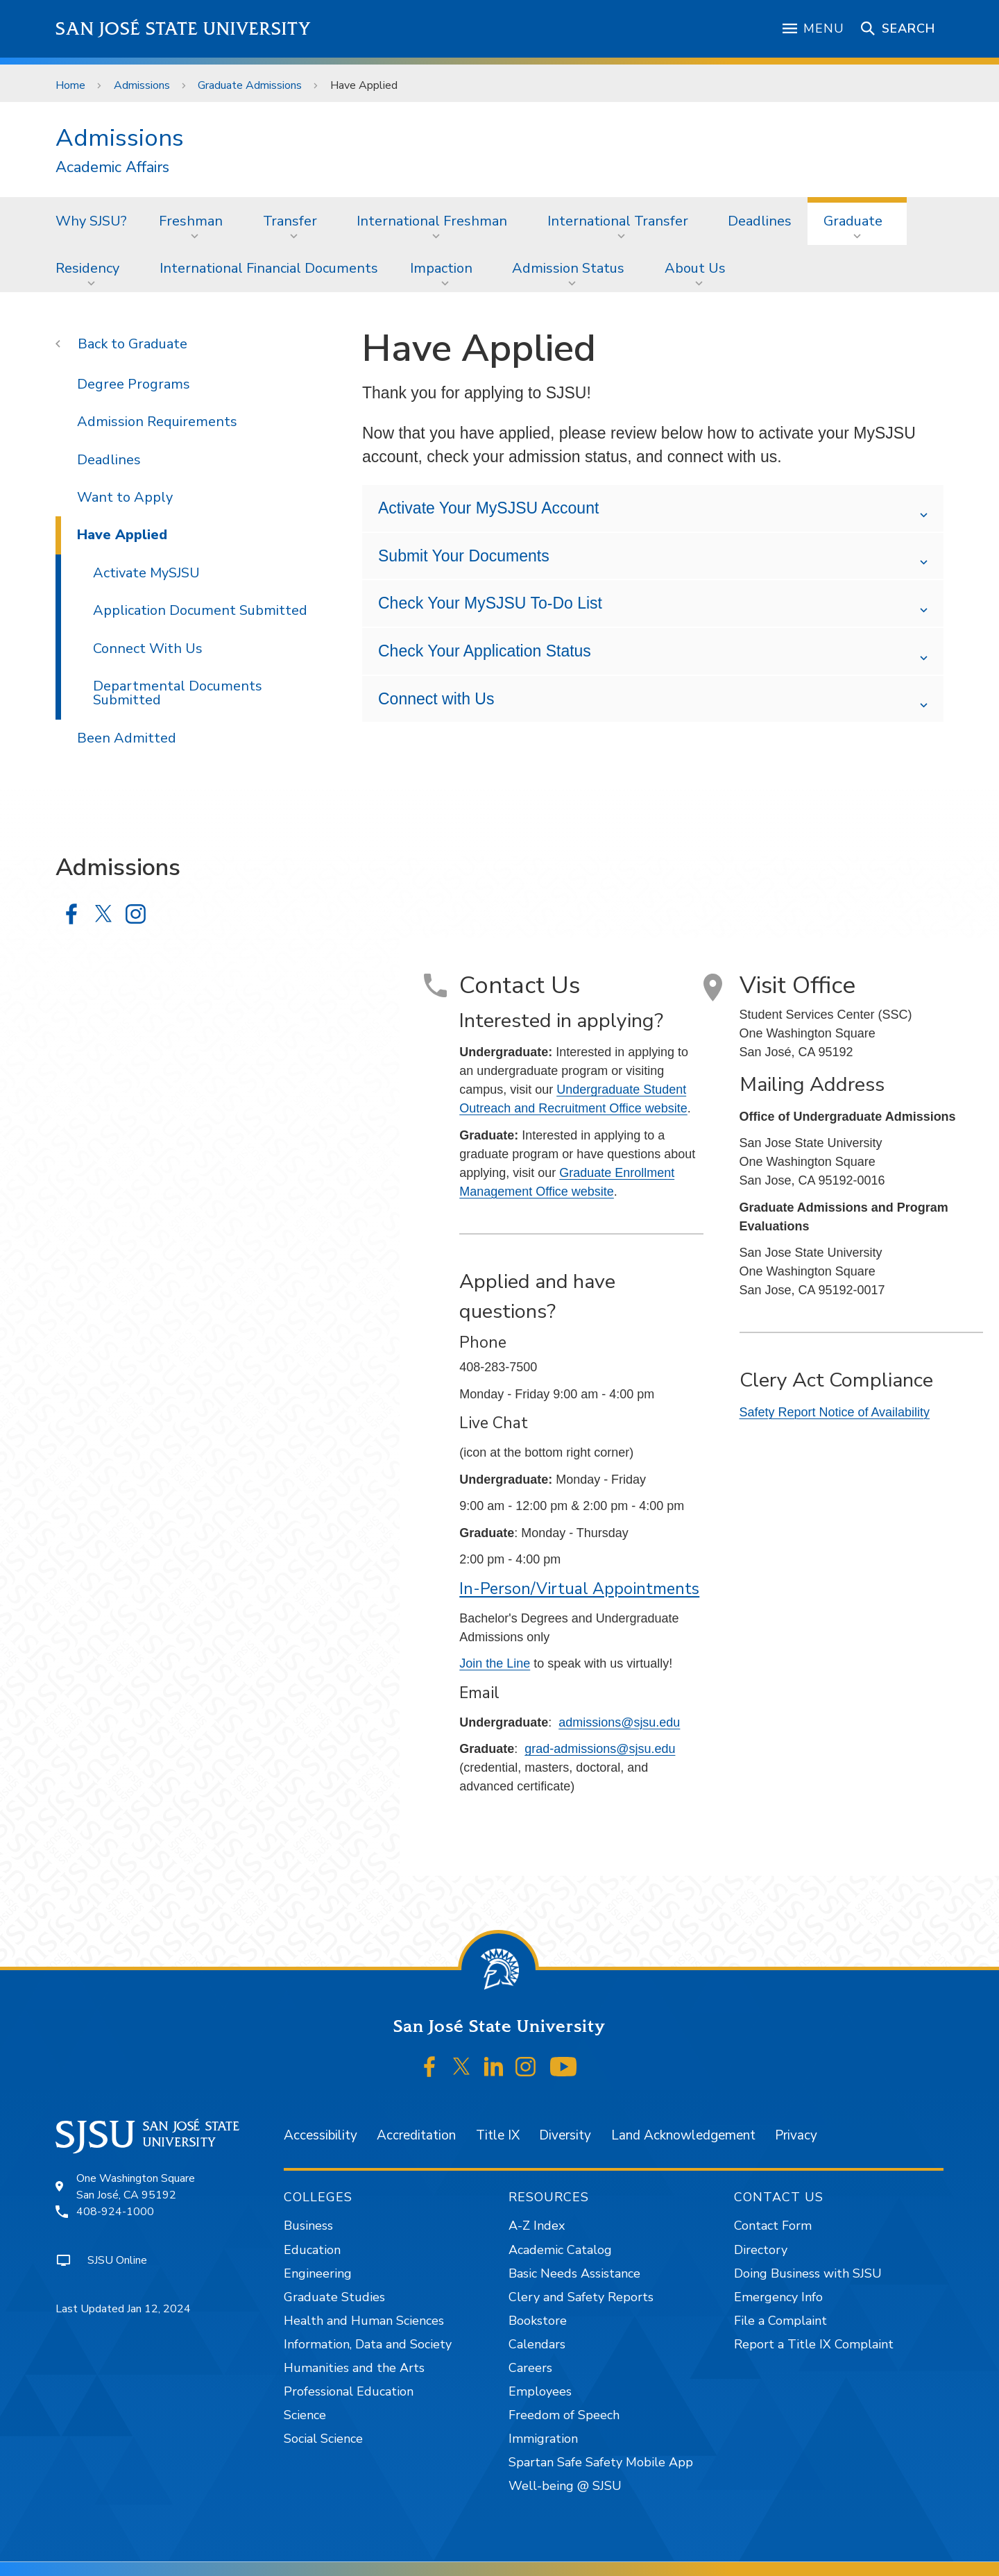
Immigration (543, 2438)
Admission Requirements (157, 421)
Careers (530, 2367)
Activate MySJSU (146, 573)
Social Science (323, 2438)
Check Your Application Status (484, 651)
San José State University (183, 29)
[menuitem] (91, 220)
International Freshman (432, 221)
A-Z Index (537, 2225)
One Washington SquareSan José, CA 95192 (135, 2187)
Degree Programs (133, 384)
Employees (540, 2391)
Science (305, 2415)
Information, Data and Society (368, 2344)
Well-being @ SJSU (565, 2485)
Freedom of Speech (564, 2415)
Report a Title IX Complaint (814, 2344)
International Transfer (617, 221)
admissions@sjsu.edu (619, 1722)
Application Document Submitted (200, 610)
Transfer (290, 221)
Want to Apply (125, 497)
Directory (760, 2250)
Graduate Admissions (250, 85)
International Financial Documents (269, 268)
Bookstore (538, 2320)
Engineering (318, 2273)
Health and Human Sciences (364, 2320)
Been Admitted (126, 738)
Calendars (537, 2344)
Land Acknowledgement (683, 2135)
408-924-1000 (115, 2211)
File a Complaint (780, 2320)
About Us (695, 268)
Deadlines (760, 221)
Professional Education (348, 2391)
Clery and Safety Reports (581, 2297)
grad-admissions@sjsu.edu (599, 1749)
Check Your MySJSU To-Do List (490, 603)
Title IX (498, 2135)
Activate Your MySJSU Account (488, 508)
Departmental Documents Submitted (177, 693)
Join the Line (494, 1663)
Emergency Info (778, 2297)
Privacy (796, 2135)
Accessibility (320, 2135)
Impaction (441, 268)
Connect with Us (436, 699)
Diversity (565, 2135)
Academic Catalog (560, 2250)
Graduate (852, 221)
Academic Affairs (112, 168)
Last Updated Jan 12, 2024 (123, 2308)
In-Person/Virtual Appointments (579, 1589)
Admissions (142, 85)
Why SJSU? (91, 221)
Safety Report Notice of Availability (835, 1412)
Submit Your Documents (463, 556)
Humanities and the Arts (354, 2367)
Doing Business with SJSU (808, 2273)
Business (308, 2225)
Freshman (191, 221)
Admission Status (568, 268)
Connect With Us (148, 648)
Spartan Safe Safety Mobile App (601, 2462)
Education (312, 2250)
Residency (87, 268)
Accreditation (416, 2135)
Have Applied (364, 85)
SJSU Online (117, 2260)
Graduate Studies (334, 2297)
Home (70, 85)
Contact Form (773, 2225)
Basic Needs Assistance (574, 2273)
